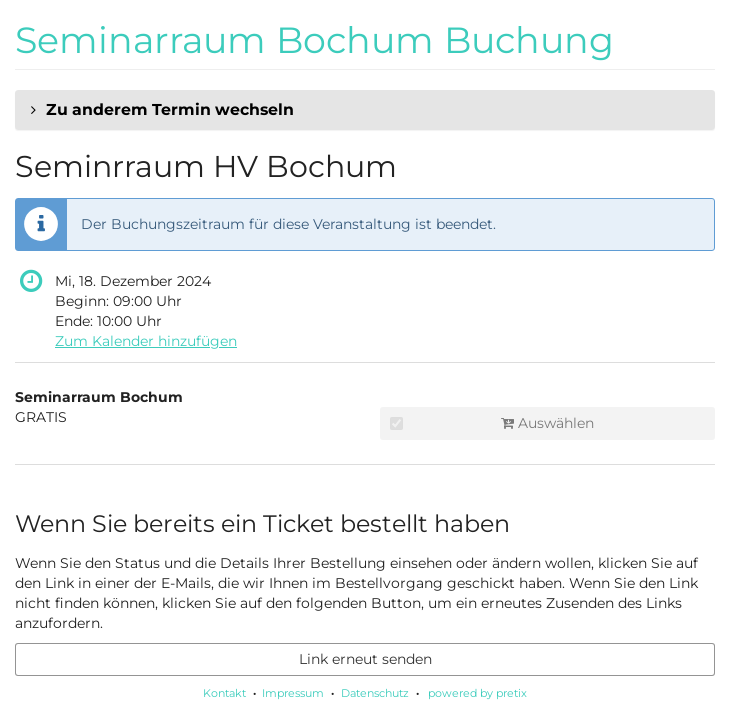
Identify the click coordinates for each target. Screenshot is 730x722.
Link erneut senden (365, 659)
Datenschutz (375, 693)
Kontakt (224, 693)
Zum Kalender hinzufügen (146, 341)
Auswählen (492, 423)
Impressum (293, 693)
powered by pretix (477, 693)
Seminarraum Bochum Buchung (314, 40)
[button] (365, 110)
